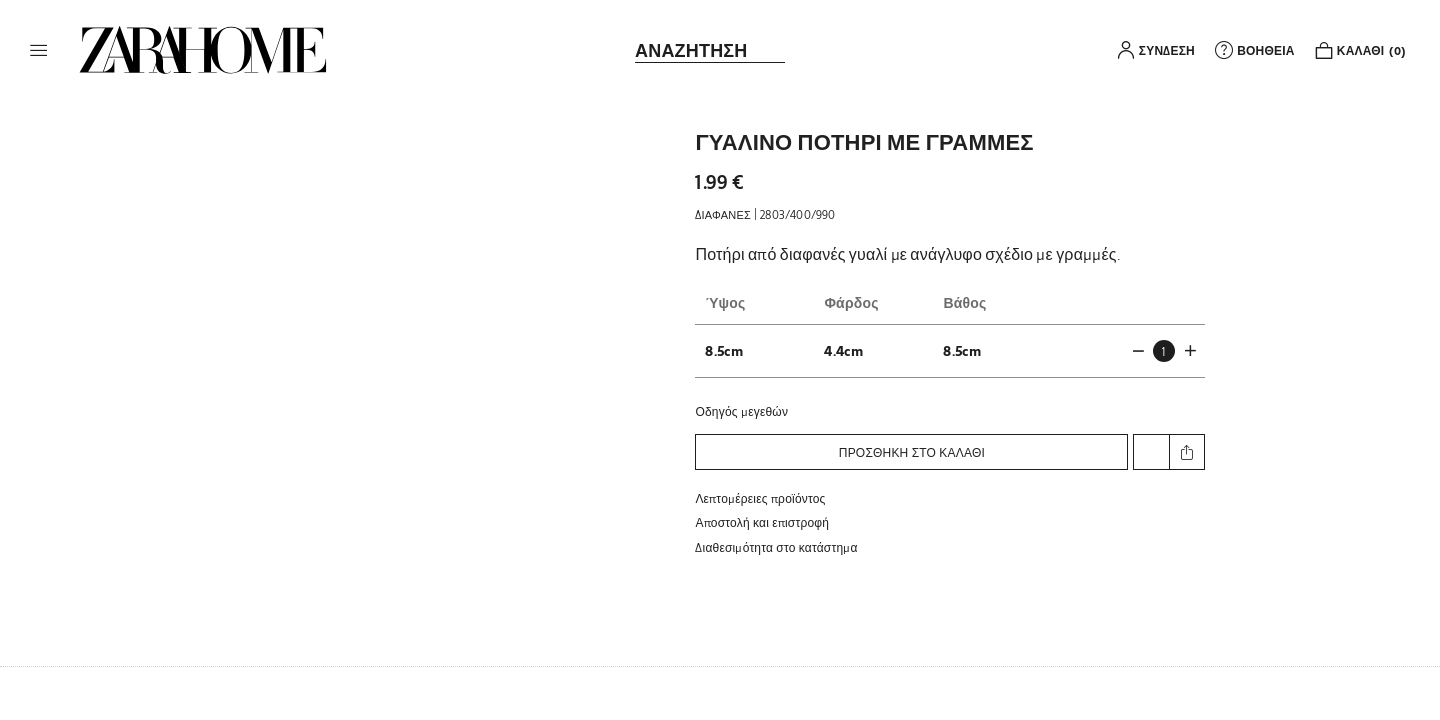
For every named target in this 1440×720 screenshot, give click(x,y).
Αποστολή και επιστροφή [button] (762, 522)
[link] (203, 50)
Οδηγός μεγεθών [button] (741, 411)
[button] (39, 50)
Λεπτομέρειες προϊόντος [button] (760, 498)
